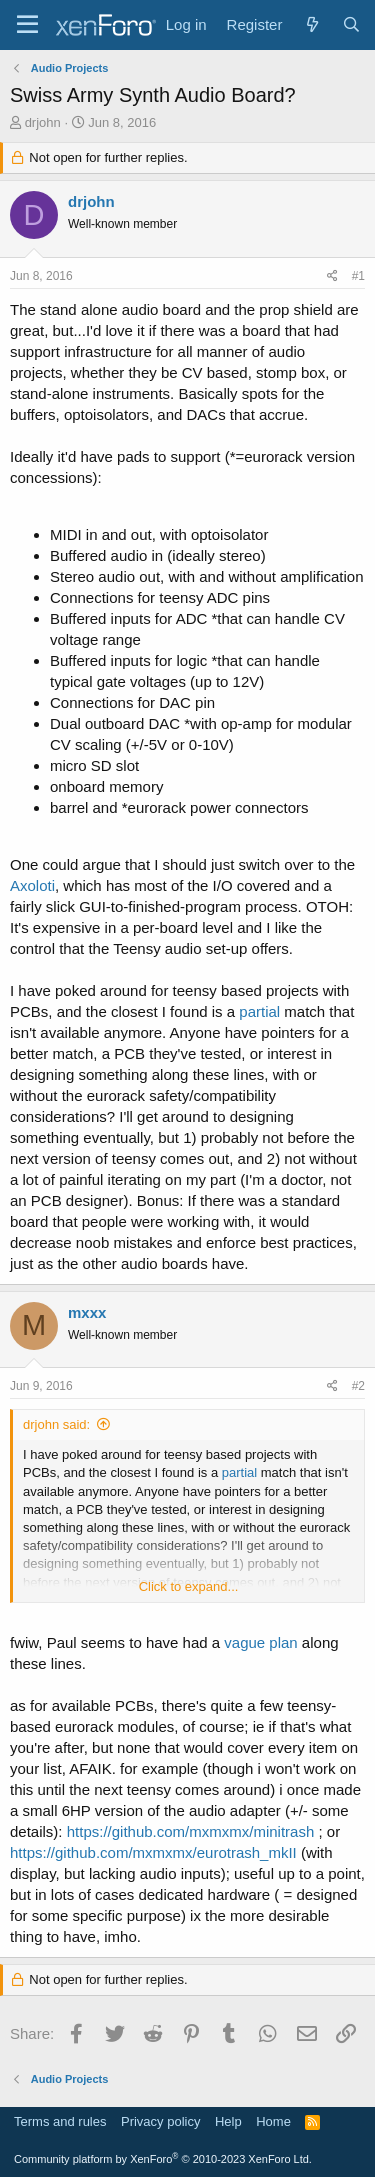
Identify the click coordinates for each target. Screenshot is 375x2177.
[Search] (351, 24)
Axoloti (32, 885)
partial (259, 1011)
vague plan (260, 1642)
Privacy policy (160, 2121)
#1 (358, 276)
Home (273, 2121)
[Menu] (27, 25)
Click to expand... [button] (189, 1586)
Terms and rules (60, 2121)
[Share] (332, 276)
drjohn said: (56, 1424)
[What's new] (311, 24)
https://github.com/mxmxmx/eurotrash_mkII (153, 1852)
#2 (358, 1386)
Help (228, 2121)
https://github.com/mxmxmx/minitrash (191, 1831)
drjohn (43, 122)
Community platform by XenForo (163, 2159)
